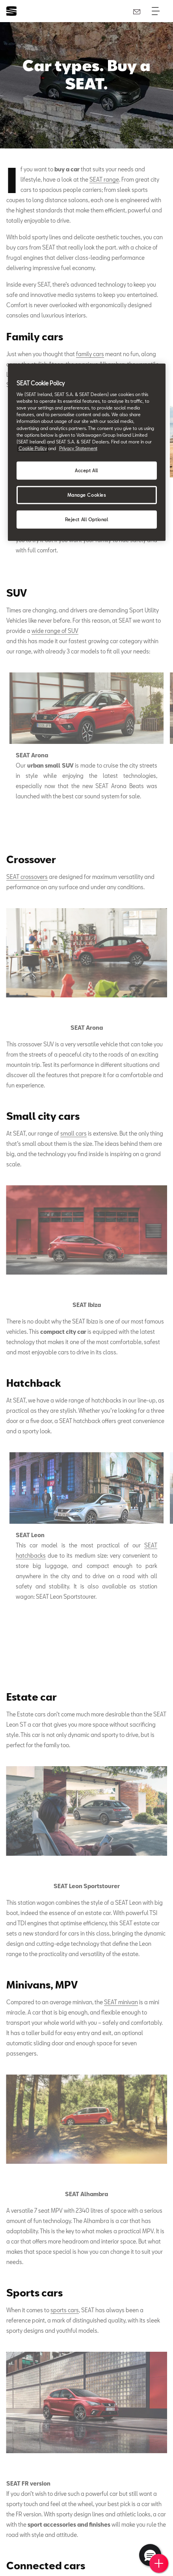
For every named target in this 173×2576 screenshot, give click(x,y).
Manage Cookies (86, 494)
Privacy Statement (78, 448)
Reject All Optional (86, 519)
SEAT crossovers (27, 876)
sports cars (64, 2310)
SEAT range (104, 179)
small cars (73, 1133)
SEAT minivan (121, 2002)
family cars (90, 354)
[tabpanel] (86, 740)
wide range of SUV (55, 630)
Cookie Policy (33, 448)
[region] (87, 452)
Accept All (86, 470)
